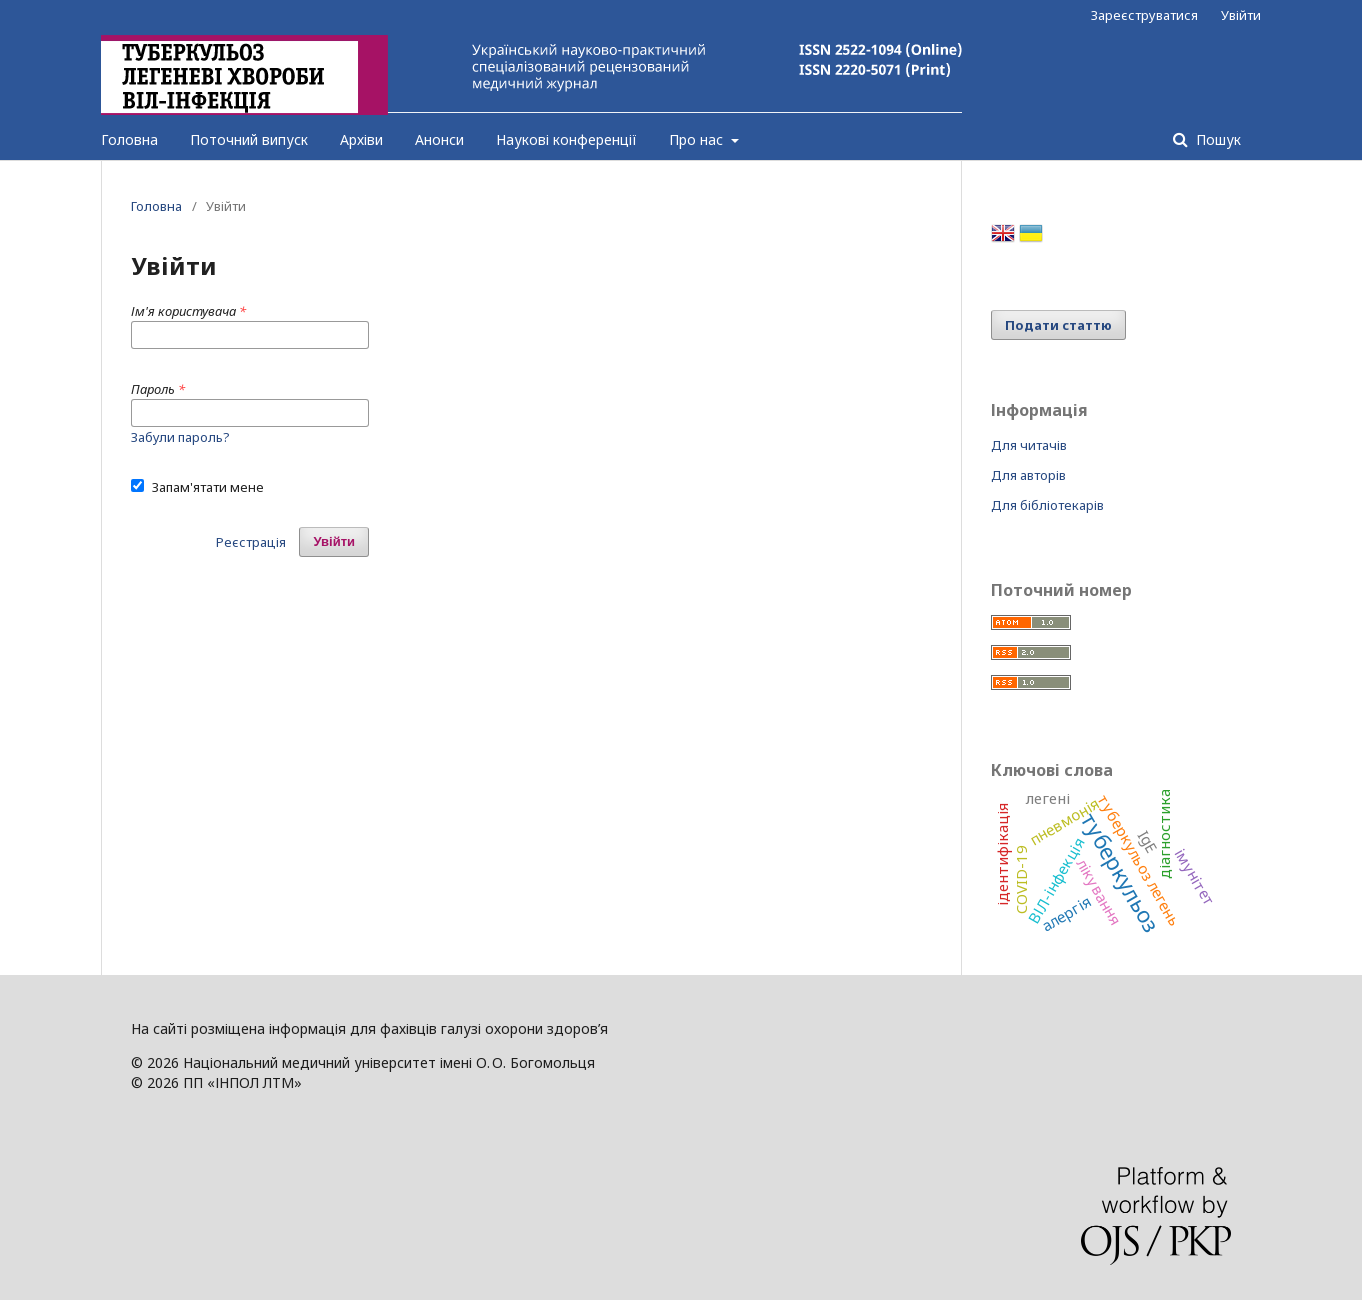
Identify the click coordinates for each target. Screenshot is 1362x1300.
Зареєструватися (1144, 15)
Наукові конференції (566, 139)
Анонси (439, 139)
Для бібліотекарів (1047, 505)
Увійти (1241, 15)
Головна (129, 139)
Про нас (698, 139)
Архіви (361, 139)
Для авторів (1028, 475)
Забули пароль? (180, 437)
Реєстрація (251, 542)
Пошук (1216, 139)
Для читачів (1029, 445)
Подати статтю (1058, 325)
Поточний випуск (249, 139)
